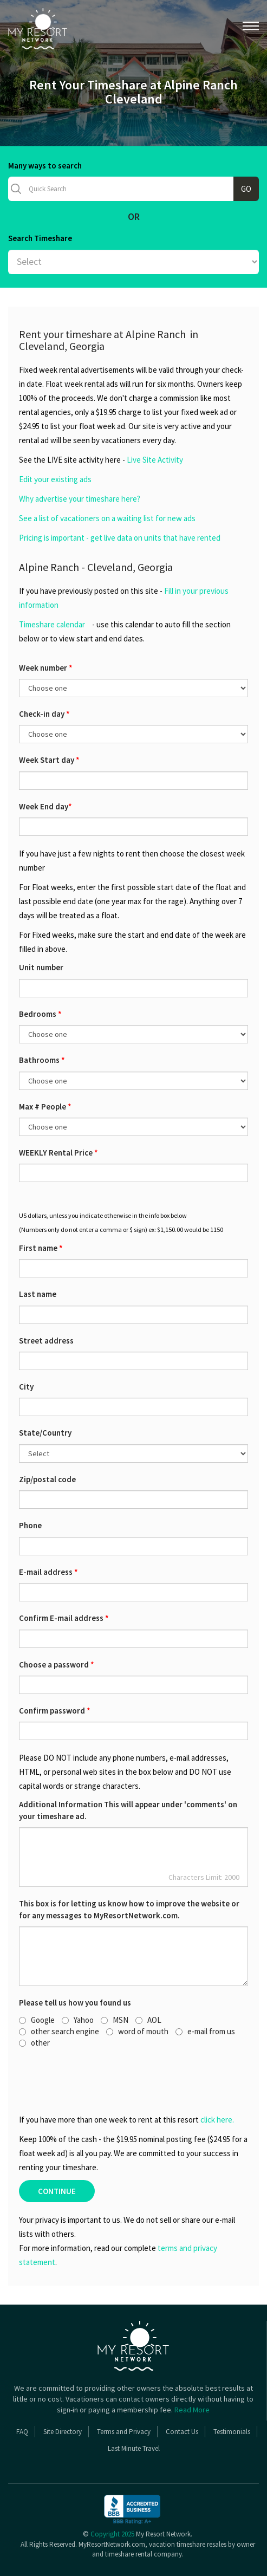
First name (41, 1248)
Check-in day (44, 714)
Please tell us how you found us (75, 2002)
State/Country (45, 1432)
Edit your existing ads (55, 479)
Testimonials (231, 2431)
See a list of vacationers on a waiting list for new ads (107, 518)
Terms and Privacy (124, 2431)
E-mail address (48, 1572)
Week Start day (49, 760)
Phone (30, 1525)
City (26, 1386)
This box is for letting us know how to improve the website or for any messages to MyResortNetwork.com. (129, 1909)
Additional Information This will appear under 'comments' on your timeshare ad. (128, 1810)
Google (37, 2020)
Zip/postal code (47, 1479)
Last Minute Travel (134, 2448)
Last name (37, 1294)
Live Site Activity (155, 460)
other (34, 2043)
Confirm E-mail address (64, 1618)
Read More (192, 2410)
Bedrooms (40, 1014)
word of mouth (137, 2031)
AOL (148, 2020)
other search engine (59, 2031)
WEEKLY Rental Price (58, 1152)
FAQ (22, 2431)
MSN (114, 2020)
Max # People (45, 1106)
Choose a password (56, 1664)
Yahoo (78, 2020)
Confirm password (54, 1710)
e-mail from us (205, 2031)
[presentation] (78, 2081)
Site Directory (62, 2431)
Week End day (45, 806)
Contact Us (182, 2431)
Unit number (41, 967)
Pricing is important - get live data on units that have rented (119, 538)
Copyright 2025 (112, 2534)
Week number (46, 668)
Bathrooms (42, 1060)
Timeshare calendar (52, 624)
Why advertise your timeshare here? (79, 499)
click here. (217, 2119)
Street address (46, 1340)
